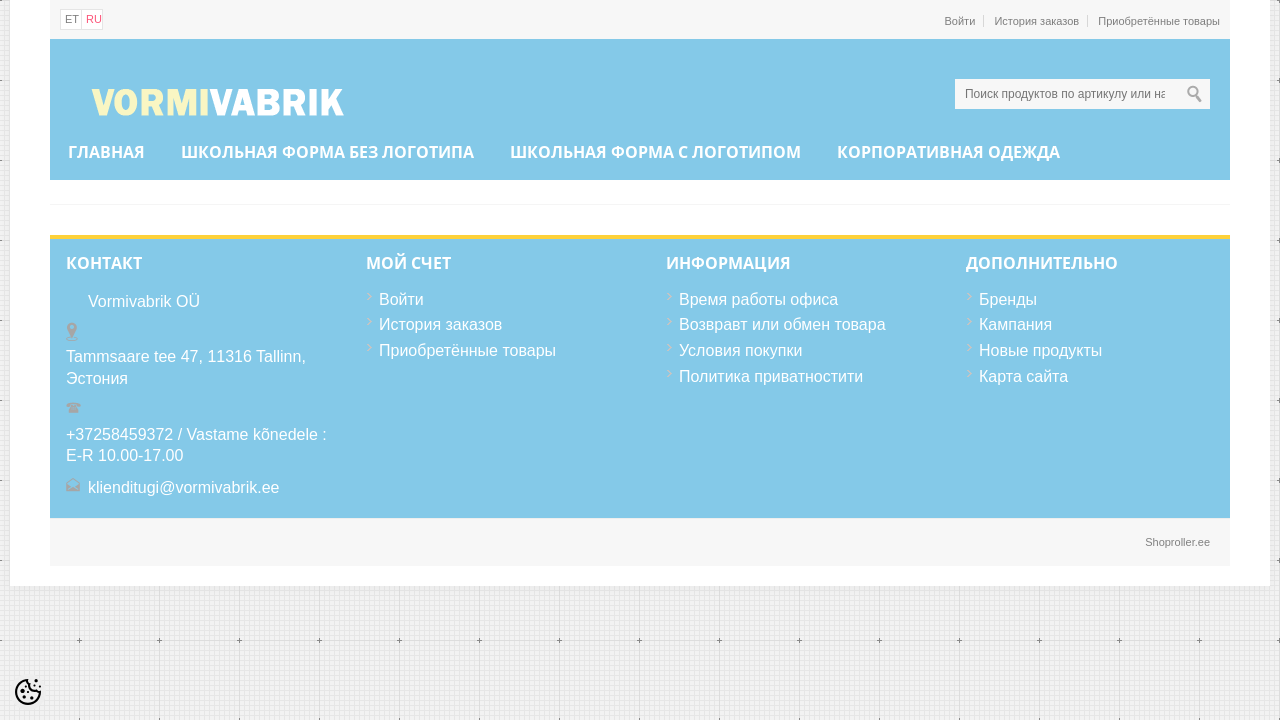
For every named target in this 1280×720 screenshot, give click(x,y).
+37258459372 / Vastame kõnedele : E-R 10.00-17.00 (196, 445)
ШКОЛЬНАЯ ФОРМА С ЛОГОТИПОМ (655, 152)
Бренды (1008, 299)
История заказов (1036, 21)
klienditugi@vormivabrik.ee (183, 487)
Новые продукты (1040, 350)
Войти (960, 21)
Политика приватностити (771, 376)
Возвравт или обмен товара (782, 324)
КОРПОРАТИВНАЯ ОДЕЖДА (948, 152)
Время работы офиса (758, 299)
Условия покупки (740, 350)
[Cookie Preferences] (28, 692)
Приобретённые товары (1159, 21)
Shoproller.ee (1177, 542)
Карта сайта (1023, 376)
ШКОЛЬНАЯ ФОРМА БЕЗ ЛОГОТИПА (327, 152)
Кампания (1015, 324)
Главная (106, 152)
